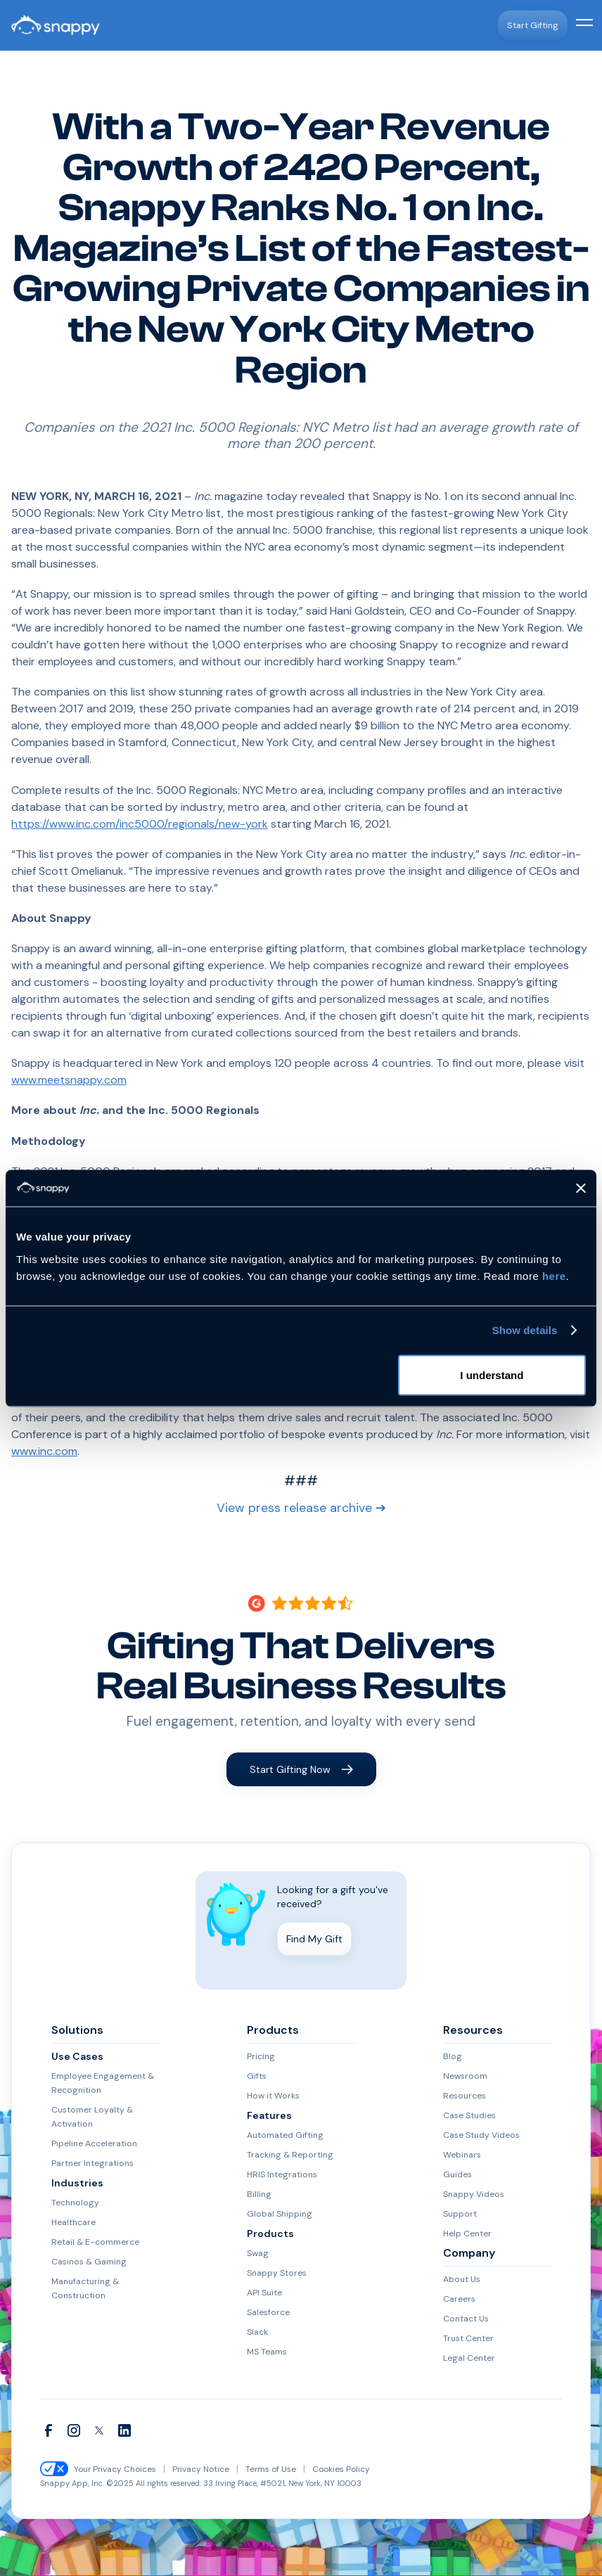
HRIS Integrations (278, 2175)
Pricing (259, 2057)
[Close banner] (581, 1188)
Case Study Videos (476, 2136)
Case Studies (466, 2116)
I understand (491, 1374)
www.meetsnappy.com (69, 1079)
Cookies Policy (321, 2470)
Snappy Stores (273, 2274)
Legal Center (465, 2359)
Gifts (255, 2077)
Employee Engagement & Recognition (96, 2084)
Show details (525, 1330)
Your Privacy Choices (111, 2470)
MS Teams (266, 2352)
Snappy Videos (471, 2195)
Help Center (464, 2234)
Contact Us (463, 2319)
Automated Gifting (280, 2136)
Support (458, 2214)
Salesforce (265, 2313)
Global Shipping (277, 2214)
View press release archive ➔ (301, 1509)
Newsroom (462, 2077)
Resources (461, 2096)
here (554, 1275)
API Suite (262, 2293)
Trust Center (465, 2339)
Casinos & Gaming (85, 2262)
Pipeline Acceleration (88, 2144)
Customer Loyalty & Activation (87, 2117)
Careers (456, 2300)
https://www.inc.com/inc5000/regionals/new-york (139, 823)
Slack (257, 2333)
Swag (256, 2254)
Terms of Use (256, 2470)
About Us (460, 2280)
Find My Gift (314, 1939)
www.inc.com (44, 1451)
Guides (455, 2175)
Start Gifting (535, 25)
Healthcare (71, 2223)
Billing (258, 2195)
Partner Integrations (87, 2164)
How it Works (270, 2096)
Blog (451, 2057)
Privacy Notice (191, 2470)
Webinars (460, 2155)
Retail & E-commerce (89, 2243)
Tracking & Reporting (285, 2155)
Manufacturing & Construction (83, 2289)
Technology (71, 2203)
